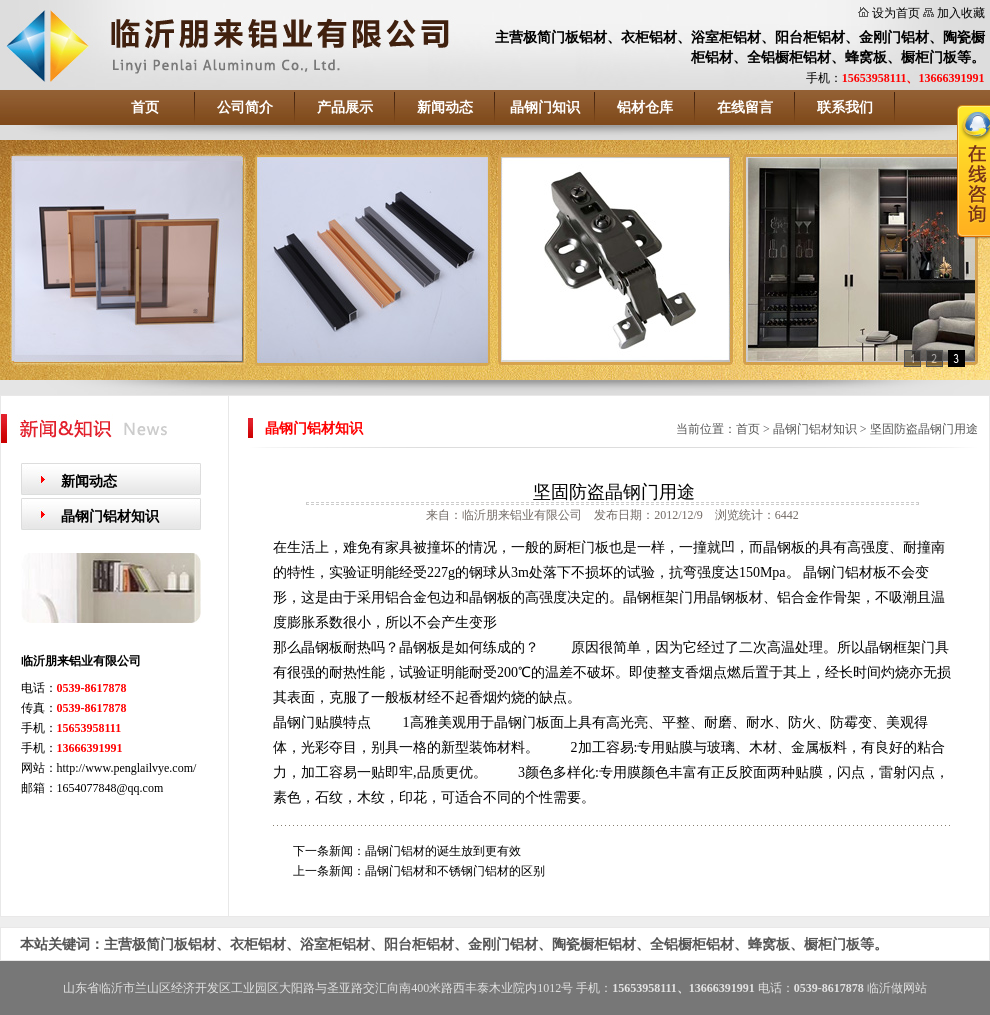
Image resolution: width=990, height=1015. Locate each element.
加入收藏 (961, 13)
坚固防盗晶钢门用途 (924, 429)
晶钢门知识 (545, 107)
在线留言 (745, 107)
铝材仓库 (645, 107)
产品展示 (345, 107)
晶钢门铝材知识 (110, 516)
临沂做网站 (897, 988)
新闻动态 (445, 107)
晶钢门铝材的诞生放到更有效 (443, 851)
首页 (145, 107)
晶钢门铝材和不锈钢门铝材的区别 (455, 871)
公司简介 (245, 107)
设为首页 (896, 13)
